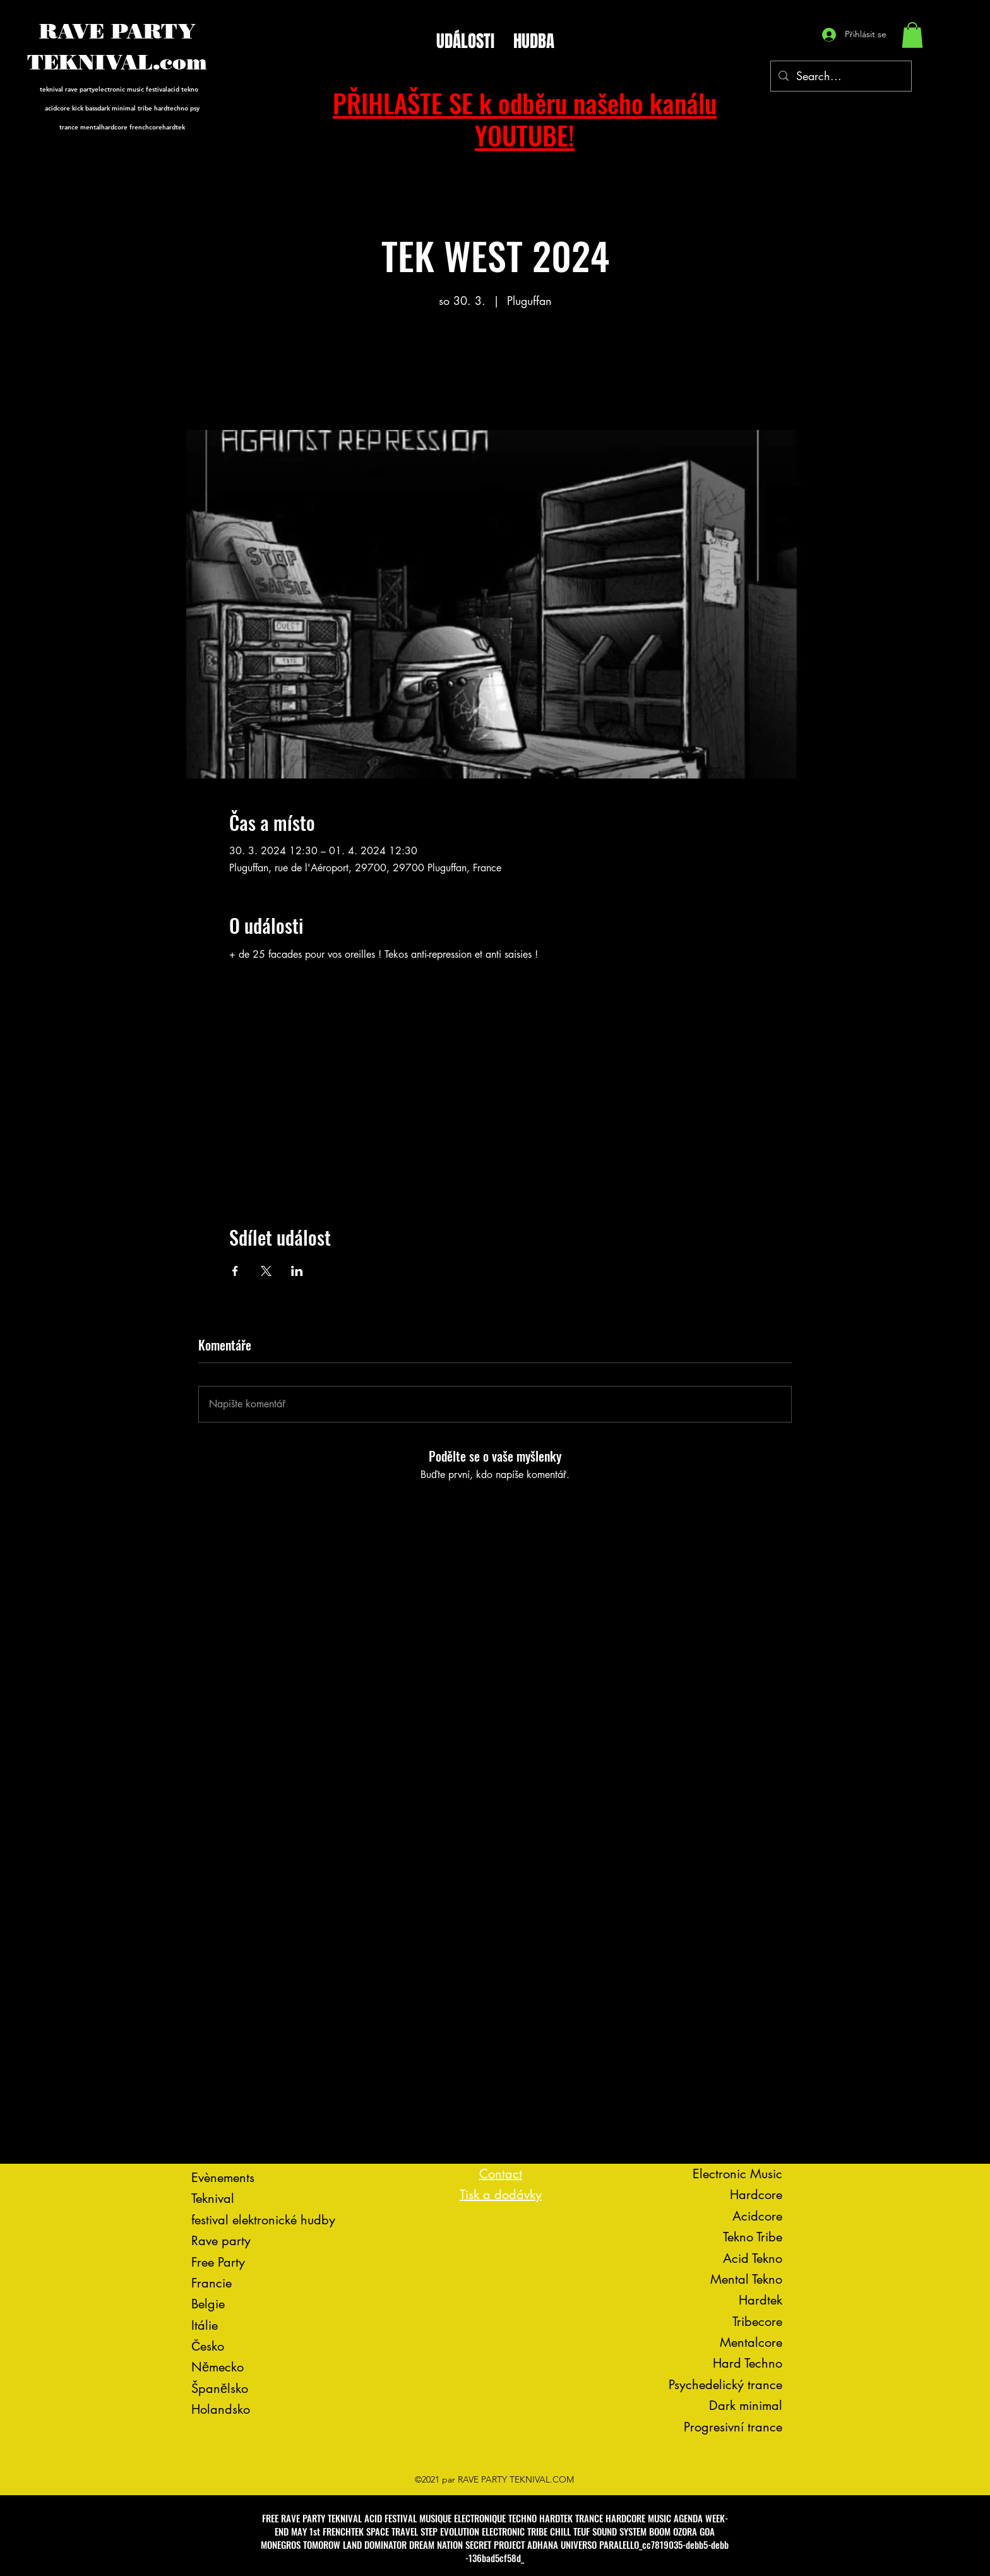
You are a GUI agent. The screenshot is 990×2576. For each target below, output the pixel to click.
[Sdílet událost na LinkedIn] (297, 1271)
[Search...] (840, 76)
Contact (500, 2174)
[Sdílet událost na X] (266, 1271)
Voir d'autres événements (495, 371)
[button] (912, 35)
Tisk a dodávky (501, 2194)
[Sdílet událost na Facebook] (235, 1271)
